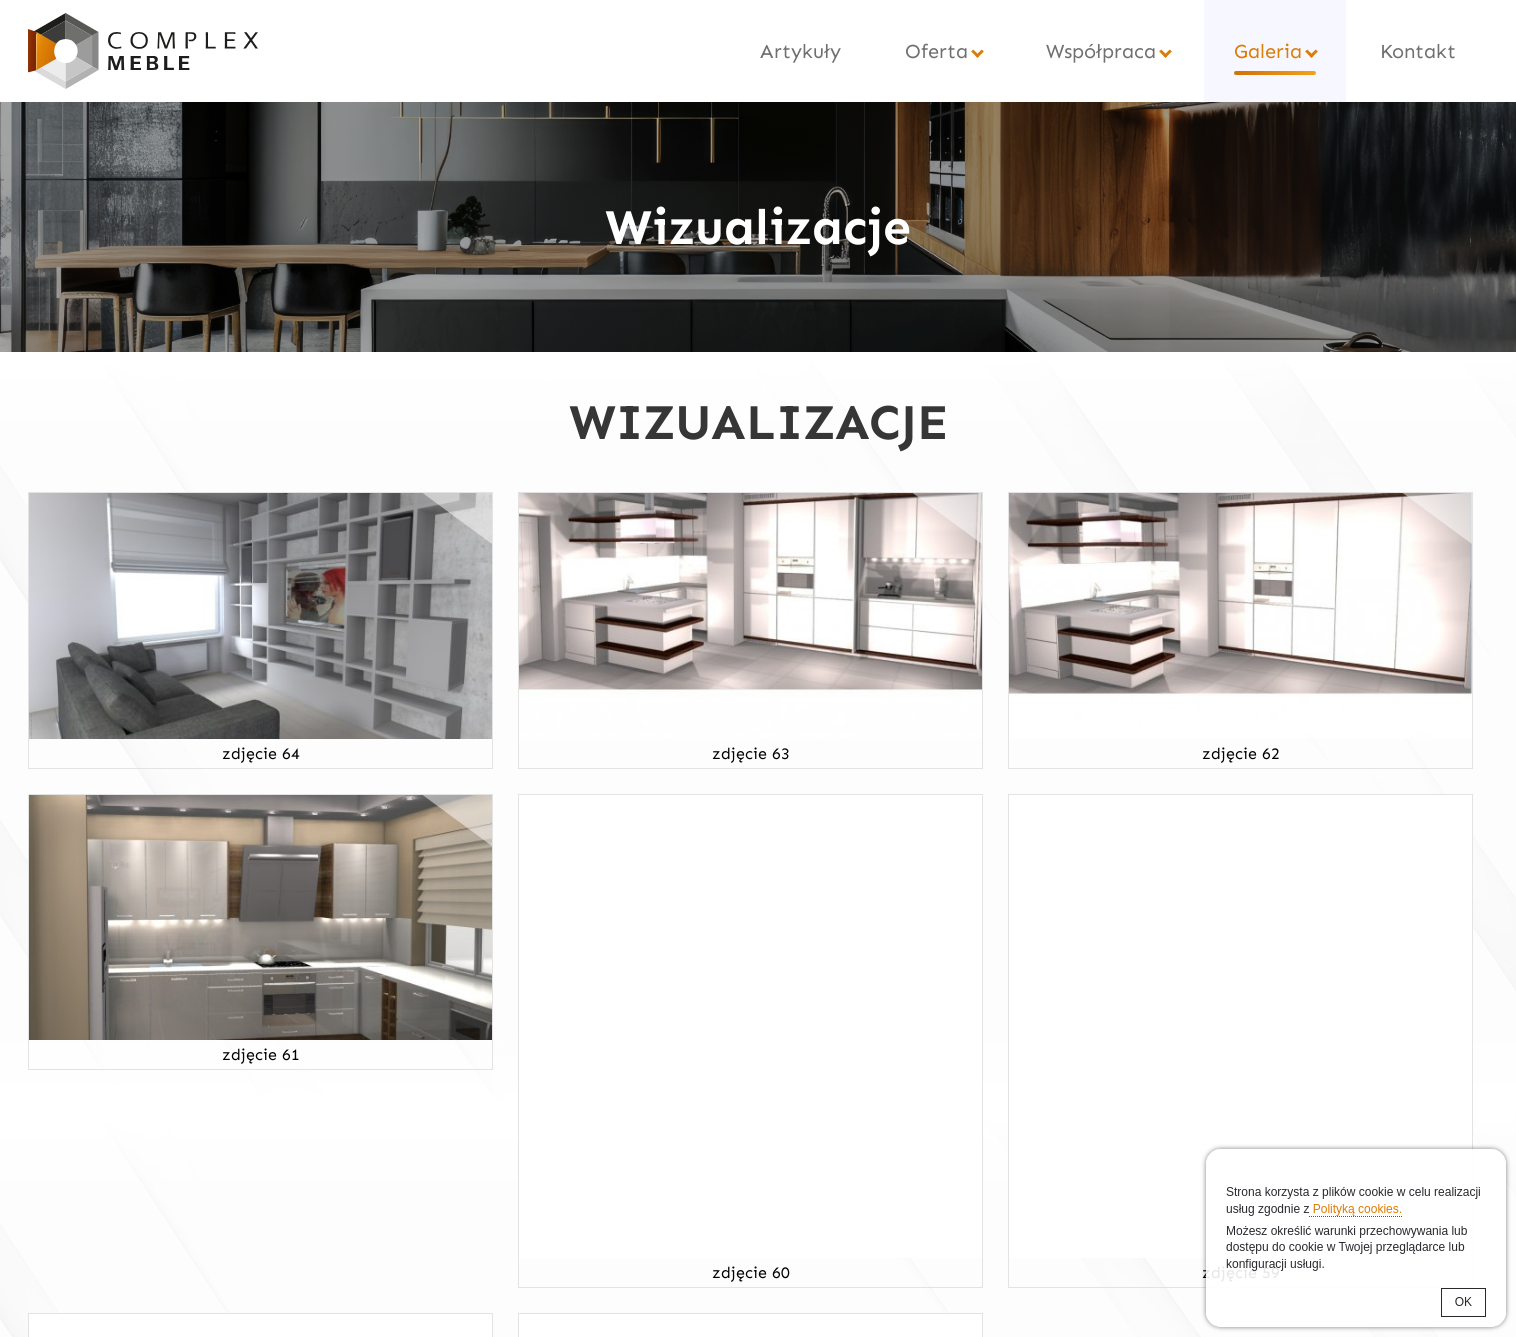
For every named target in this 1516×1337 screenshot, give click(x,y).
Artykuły (800, 51)
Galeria (1268, 51)
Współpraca (1101, 51)
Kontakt (1418, 51)
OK (1463, 1302)
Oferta (936, 51)
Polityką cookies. (1355, 1209)
